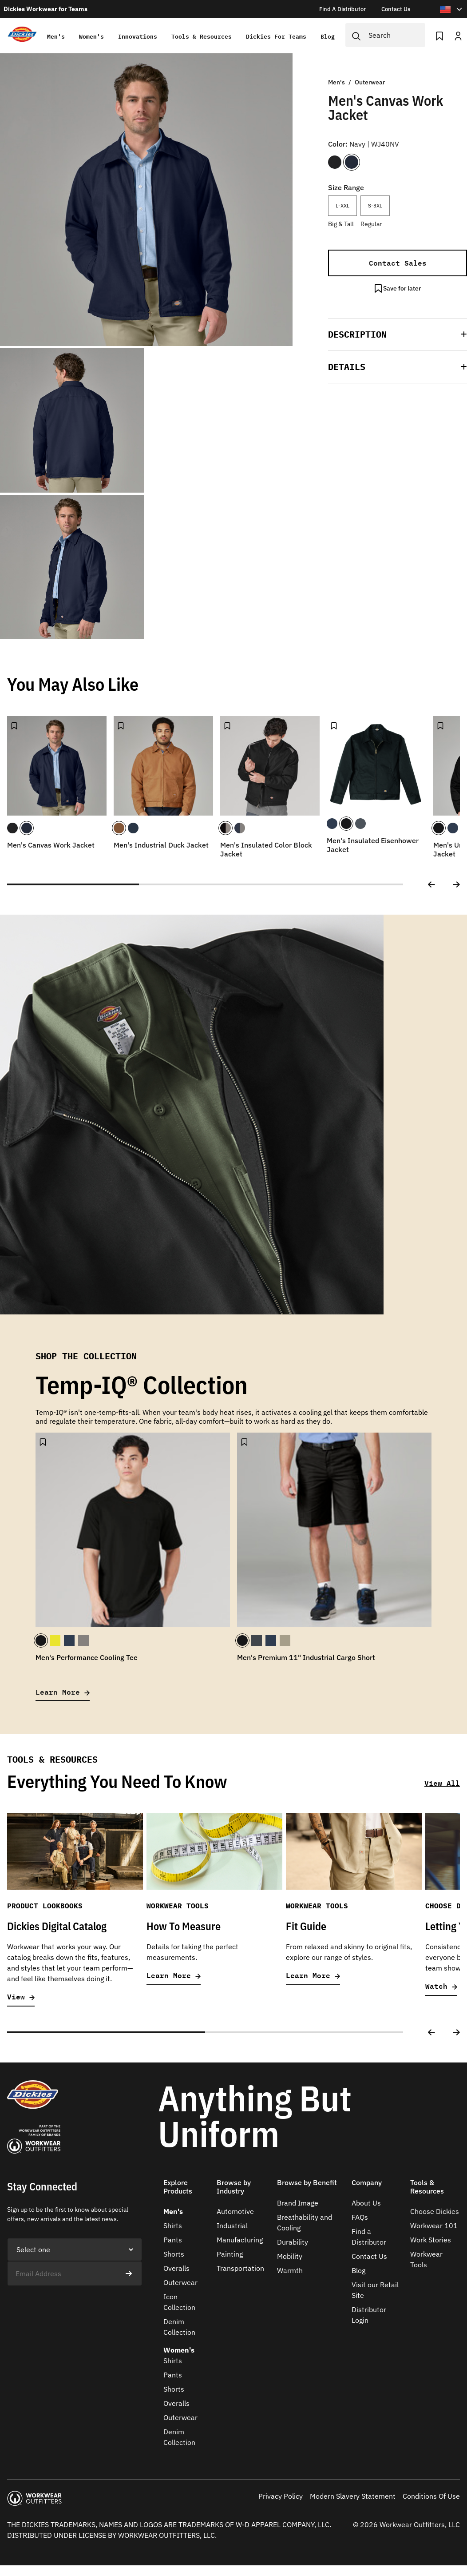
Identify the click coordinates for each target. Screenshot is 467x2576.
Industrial (232, 2225)
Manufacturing (240, 2239)
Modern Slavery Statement (353, 2496)
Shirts (172, 2225)
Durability (292, 2242)
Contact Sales (398, 263)
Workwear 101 (434, 2225)
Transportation (240, 2268)
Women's (90, 36)
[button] (397, 334)
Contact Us (369, 2256)
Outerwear (180, 2282)
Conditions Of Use (431, 2496)
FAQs (360, 2217)
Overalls (176, 2268)
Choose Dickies (434, 2211)
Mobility (289, 2256)
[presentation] (74, 2303)
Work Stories (430, 2239)
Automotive (235, 2211)
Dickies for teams (275, 36)
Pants (172, 2239)
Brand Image (297, 2202)
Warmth (290, 2270)
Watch (441, 1986)
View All (442, 1783)
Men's (55, 36)
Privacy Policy (280, 2496)
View (21, 1997)
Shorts (173, 2254)
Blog (327, 36)
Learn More (63, 1692)
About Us (366, 2202)
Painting (230, 2254)
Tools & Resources (200, 36)
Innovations (136, 36)
